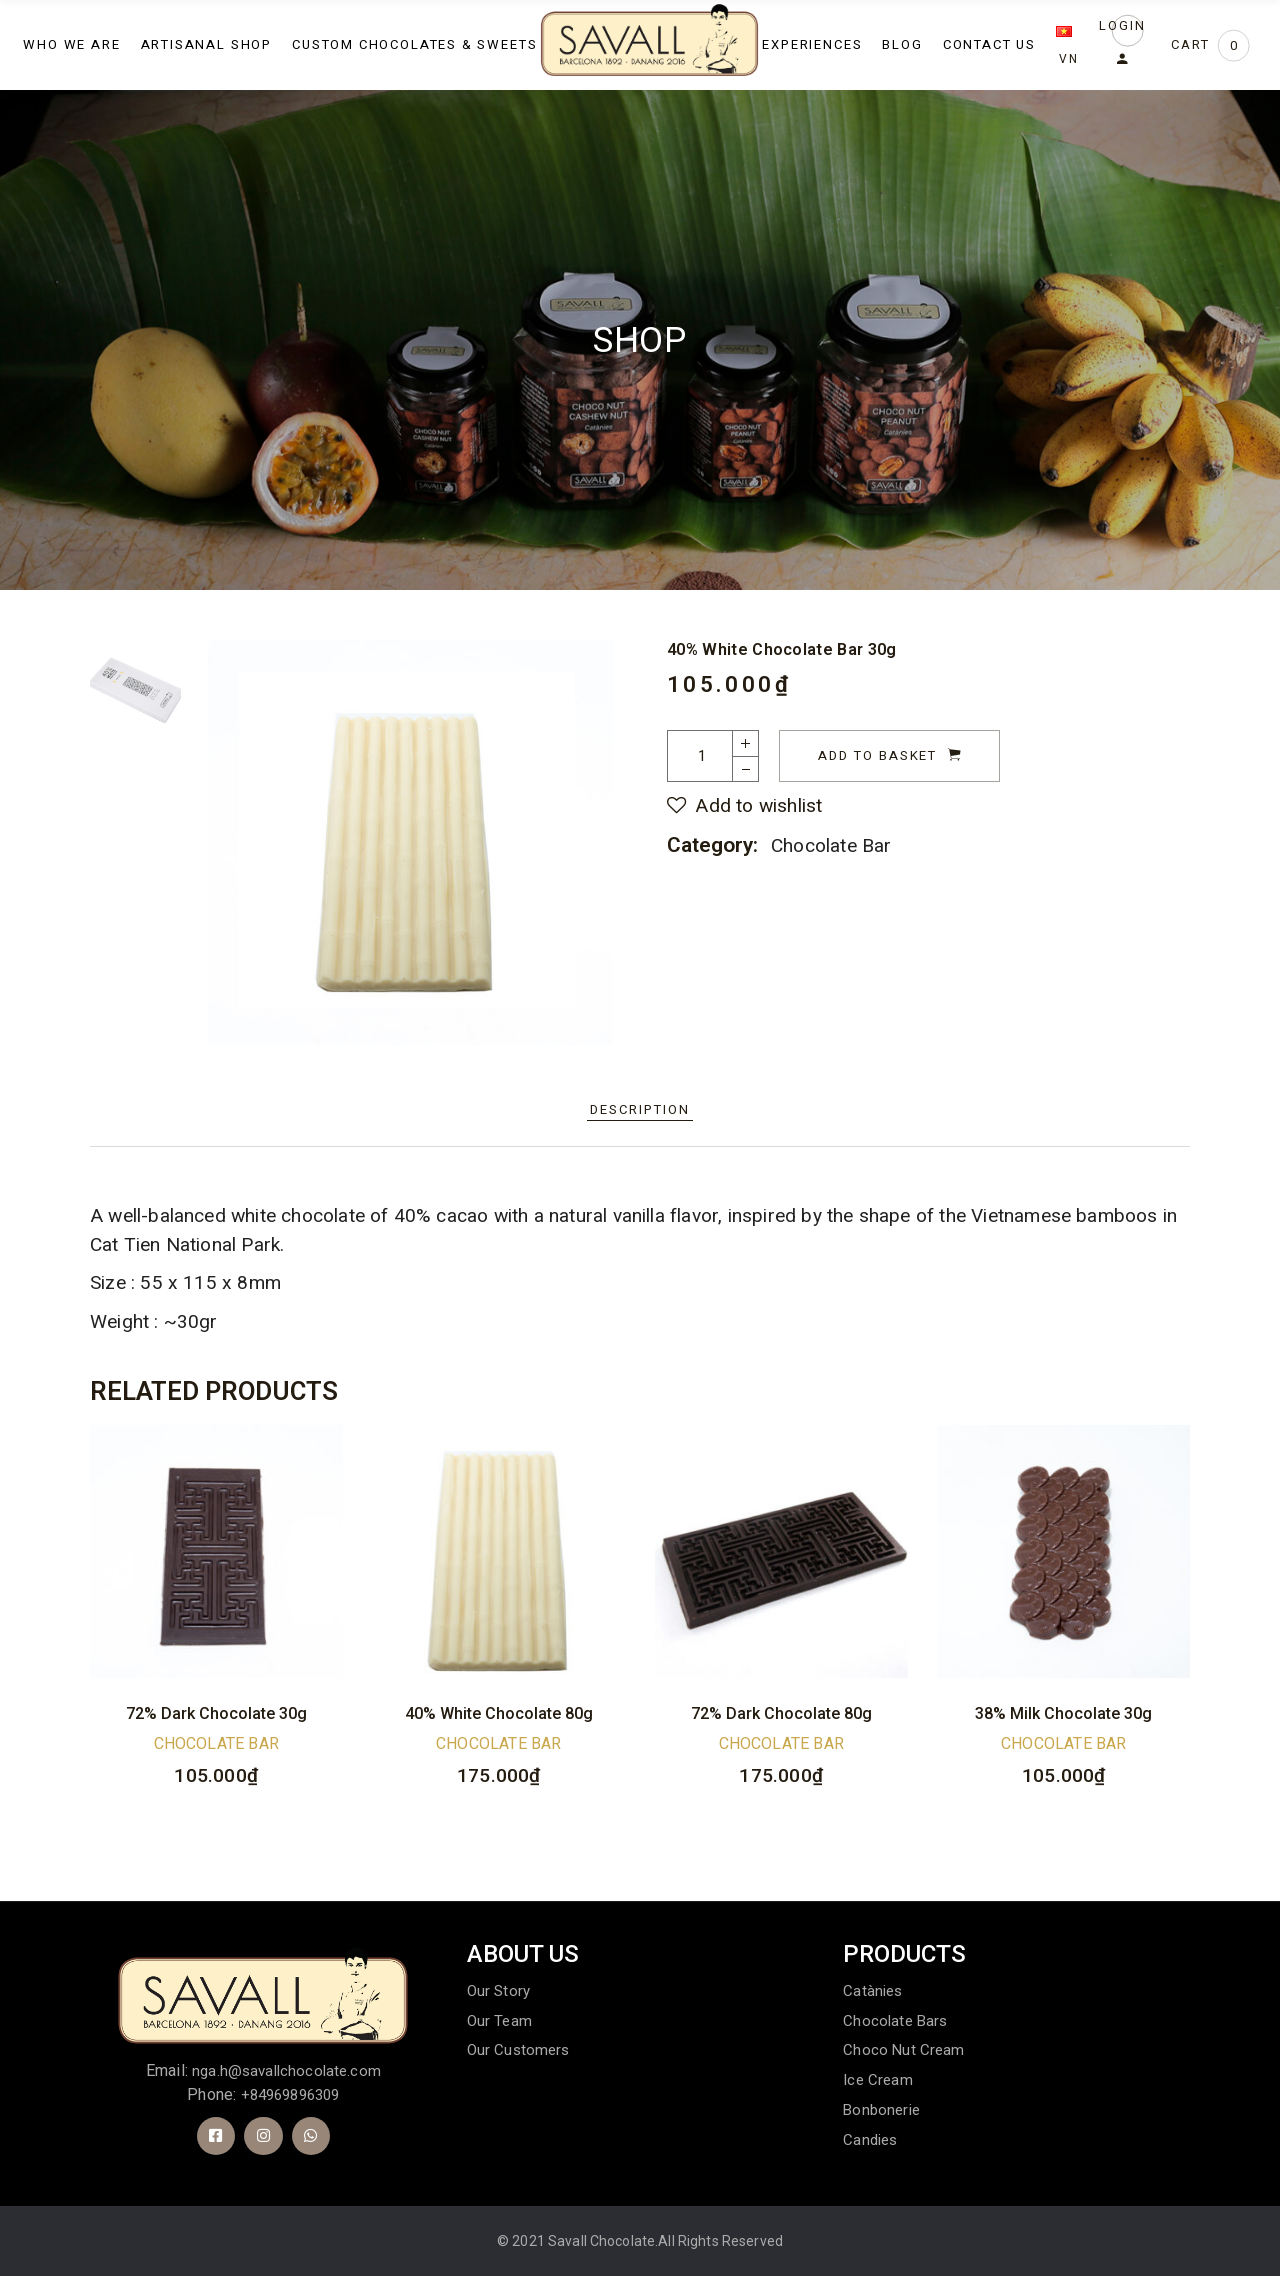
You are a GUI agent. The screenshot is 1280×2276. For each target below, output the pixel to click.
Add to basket (877, 755)
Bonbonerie (881, 2110)
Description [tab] (639, 1109)
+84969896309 (290, 2095)
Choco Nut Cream (903, 2050)
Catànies (872, 1991)
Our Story (498, 1991)
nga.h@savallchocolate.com (286, 2071)
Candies (870, 2140)
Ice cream (877, 2080)
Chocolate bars (895, 2021)
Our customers (518, 2050)
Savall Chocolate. (603, 2241)
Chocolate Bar (831, 845)
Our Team (499, 2021)
